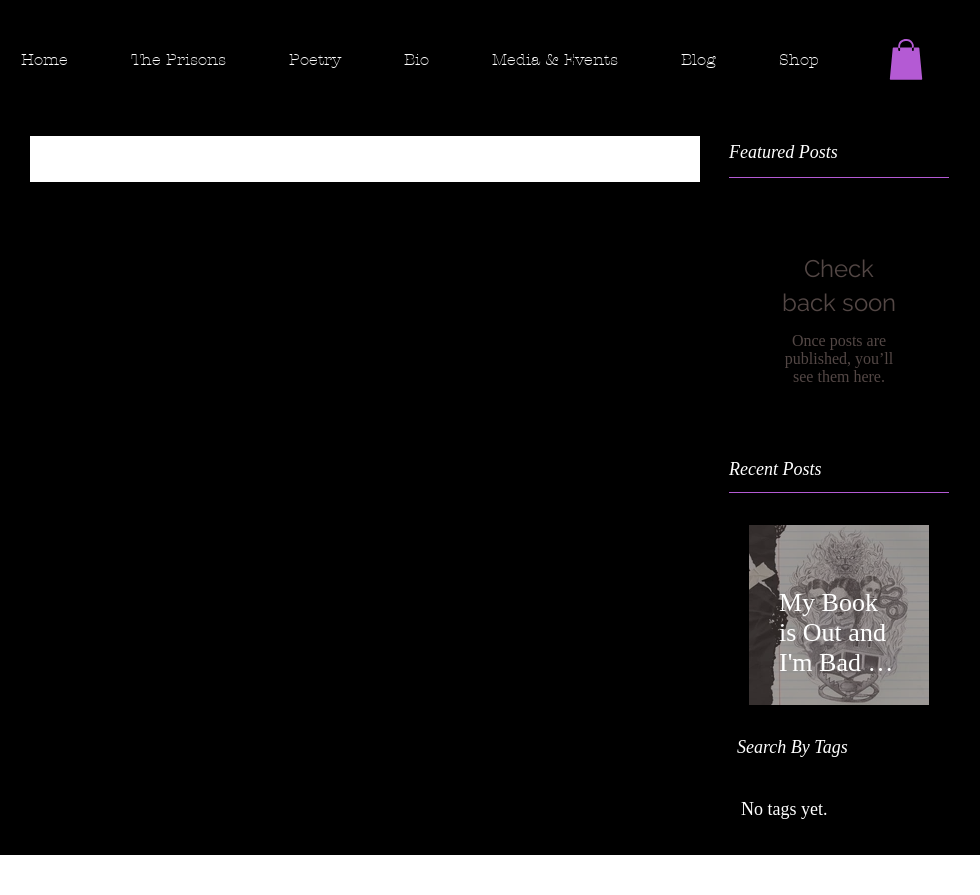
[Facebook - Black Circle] (888, 90)
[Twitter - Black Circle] (964, 90)
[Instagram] (926, 90)
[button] (194, 59)
